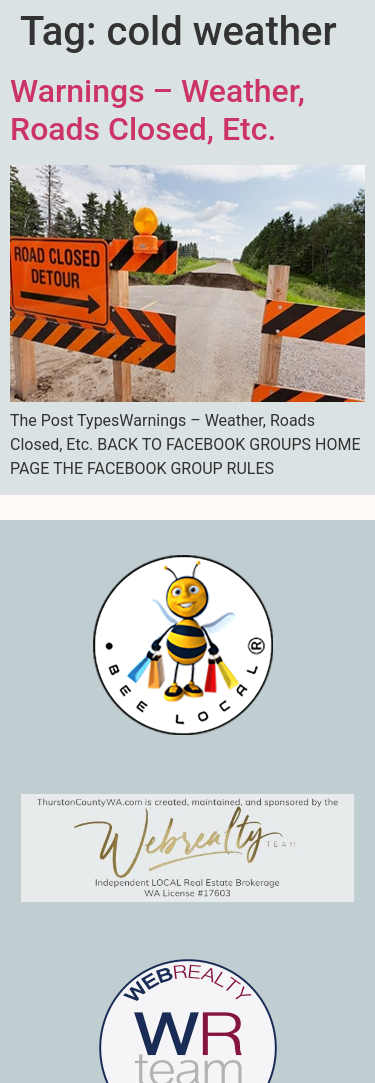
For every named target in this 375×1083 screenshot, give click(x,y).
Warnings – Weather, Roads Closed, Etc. (157, 110)
